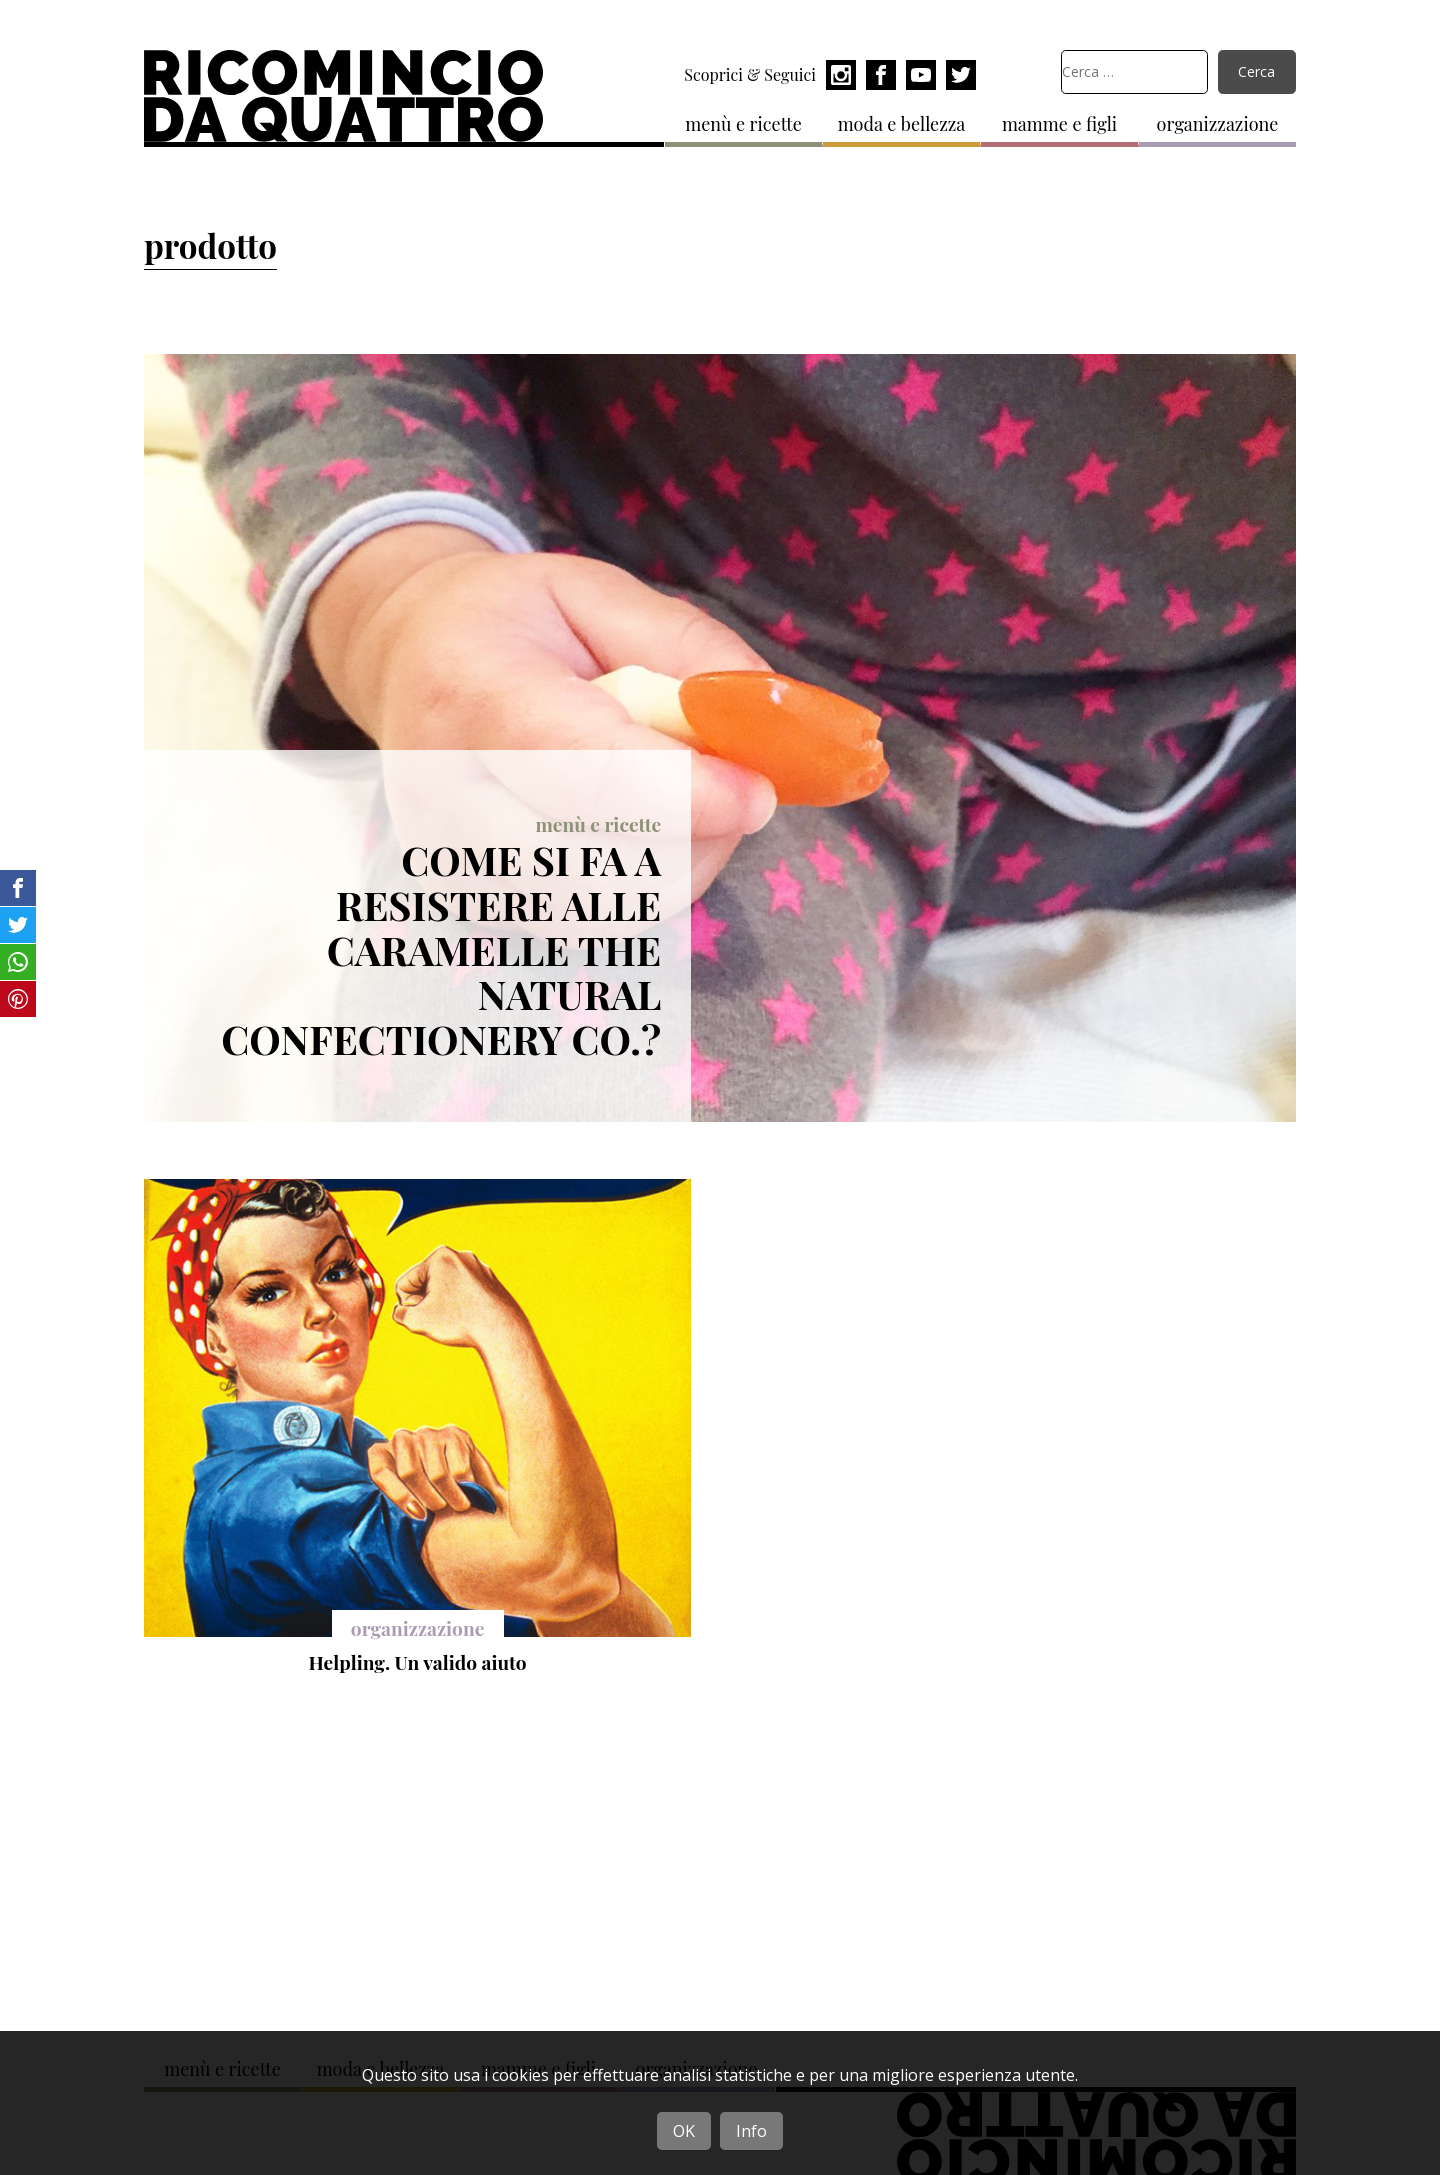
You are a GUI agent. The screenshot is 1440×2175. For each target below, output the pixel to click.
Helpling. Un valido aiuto (418, 1662)
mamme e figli (1059, 124)
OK (684, 2131)
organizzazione (1218, 124)
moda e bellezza (902, 124)
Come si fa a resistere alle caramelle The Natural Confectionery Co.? (441, 949)
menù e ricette (743, 124)
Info (751, 2131)
